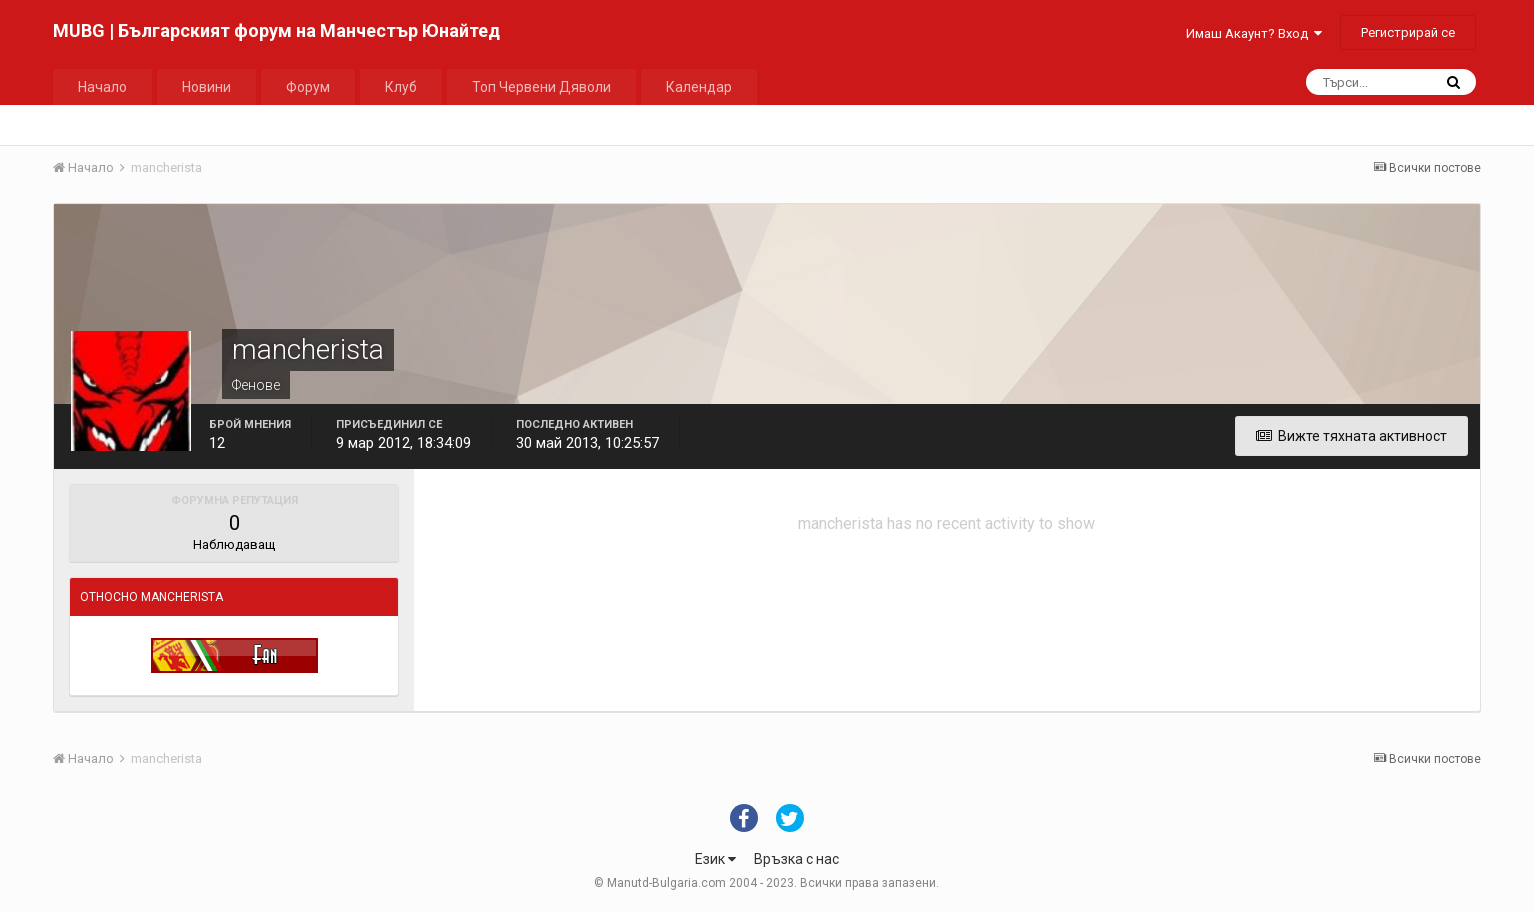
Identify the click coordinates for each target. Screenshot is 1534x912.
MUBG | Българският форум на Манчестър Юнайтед (276, 30)
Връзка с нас (796, 859)
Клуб (401, 87)
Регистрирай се (1408, 32)
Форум (308, 87)
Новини (206, 87)
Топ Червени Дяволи (541, 87)
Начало (102, 87)
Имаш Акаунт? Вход (1254, 33)
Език (715, 859)
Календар (699, 87)
